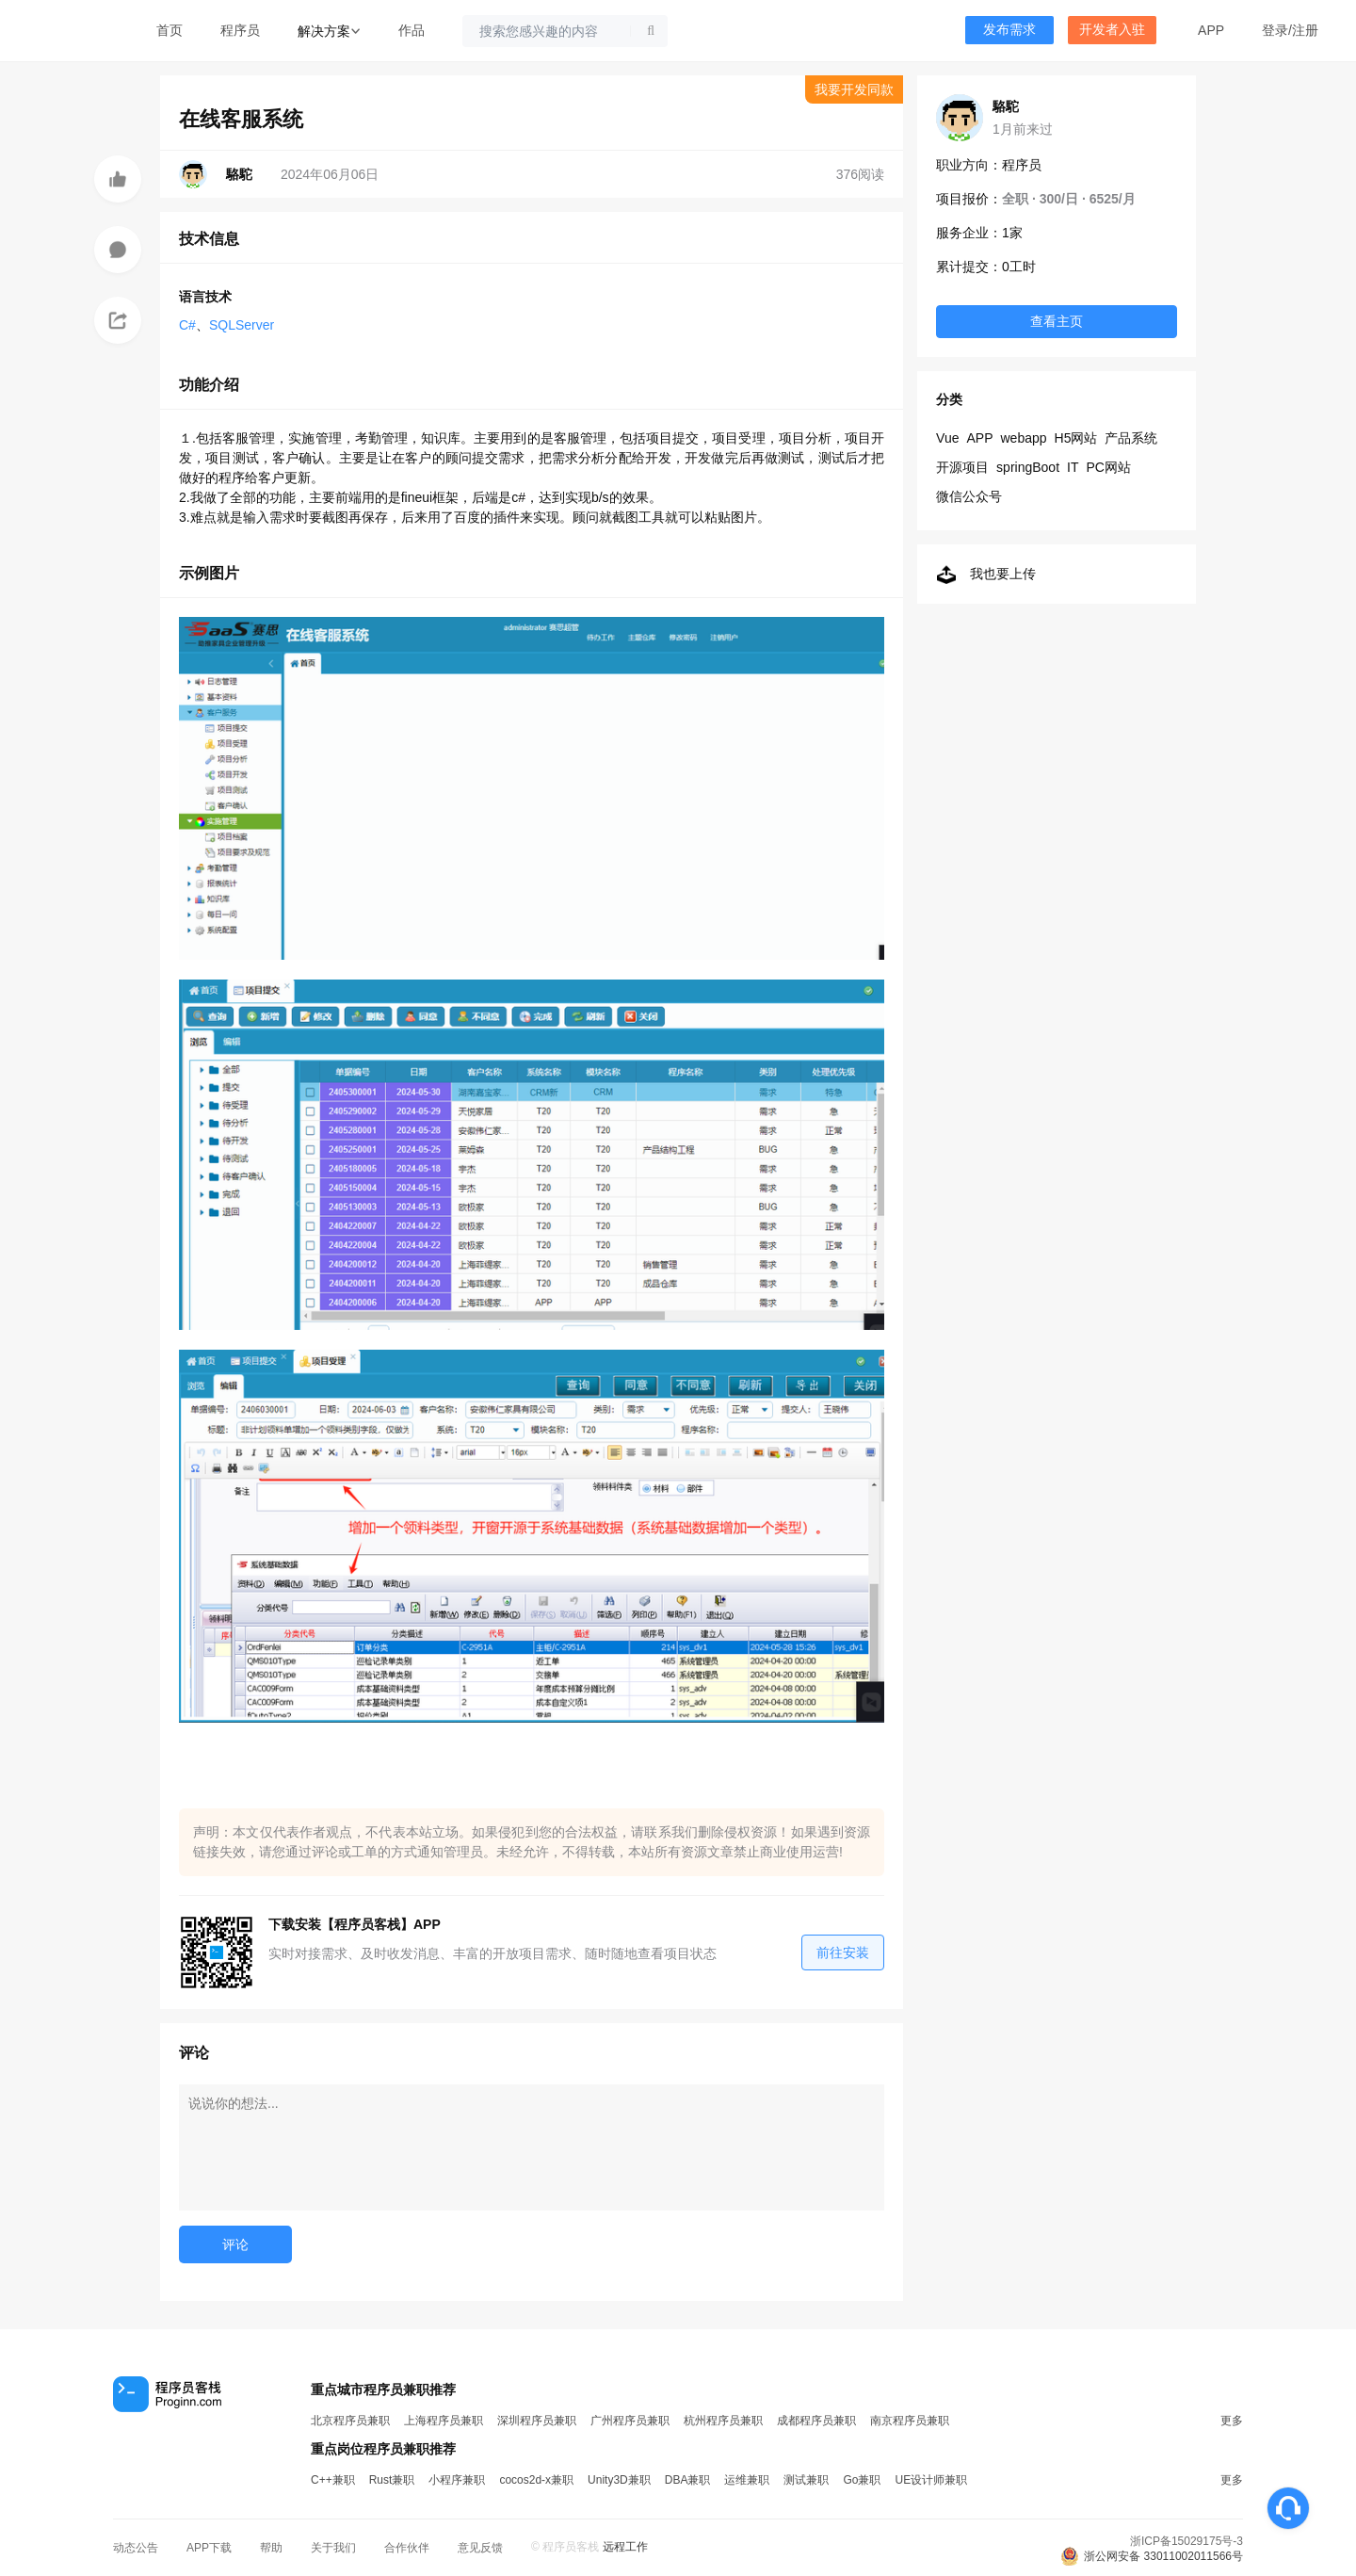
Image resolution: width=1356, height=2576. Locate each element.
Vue (947, 438)
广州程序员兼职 (630, 2420)
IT (1072, 467)
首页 (169, 30)
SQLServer (241, 324)
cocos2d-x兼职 (536, 2480)
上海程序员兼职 (443, 2420)
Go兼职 (861, 2480)
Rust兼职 (392, 2480)
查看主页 (1056, 321)
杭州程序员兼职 (723, 2420)
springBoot (1027, 467)
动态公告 (135, 2547)
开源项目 (962, 467)
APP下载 (209, 2547)
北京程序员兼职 (350, 2420)
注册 (1305, 30)
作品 (411, 30)
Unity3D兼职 (619, 2480)
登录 (1275, 30)
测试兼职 (806, 2480)
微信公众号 (969, 496)
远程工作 (625, 2546)
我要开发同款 (854, 89)
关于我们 (333, 2547)
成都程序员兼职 (816, 2420)
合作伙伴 (406, 2547)
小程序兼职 (456, 2480)
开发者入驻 (1112, 30)
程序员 (240, 30)
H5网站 (1076, 438)
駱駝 (1006, 106)
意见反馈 (480, 2547)
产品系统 (1131, 438)
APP (1211, 30)
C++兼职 (333, 2480)
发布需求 (1009, 30)
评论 (235, 2244)
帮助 (271, 2547)
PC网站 (1108, 467)
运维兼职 (746, 2480)
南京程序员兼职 (909, 2420)
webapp (1024, 438)
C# (187, 324)
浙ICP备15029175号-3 (1186, 2541)
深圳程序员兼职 (536, 2420)
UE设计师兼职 (931, 2480)
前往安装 (842, 1952)
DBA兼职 (688, 2480)
